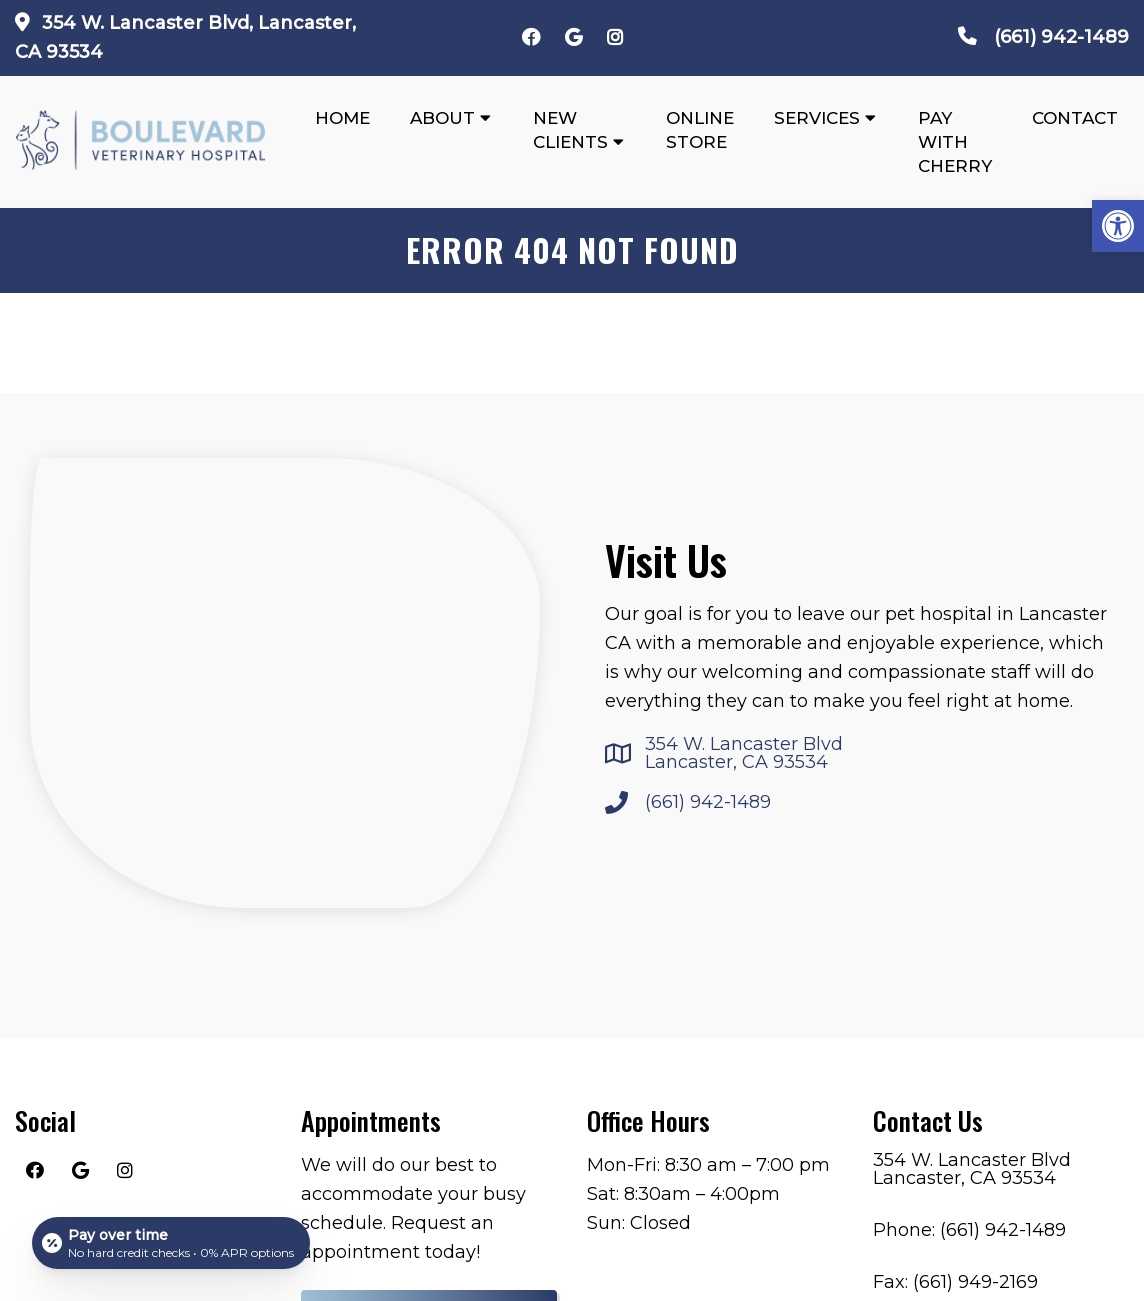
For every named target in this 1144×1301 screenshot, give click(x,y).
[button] (1118, 226)
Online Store (700, 130)
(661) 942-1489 (1061, 37)
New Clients (570, 130)
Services (817, 118)
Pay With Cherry (955, 142)
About (442, 118)
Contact (1075, 118)
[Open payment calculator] (171, 1243)
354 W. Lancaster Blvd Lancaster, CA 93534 (744, 753)
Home (342, 118)
